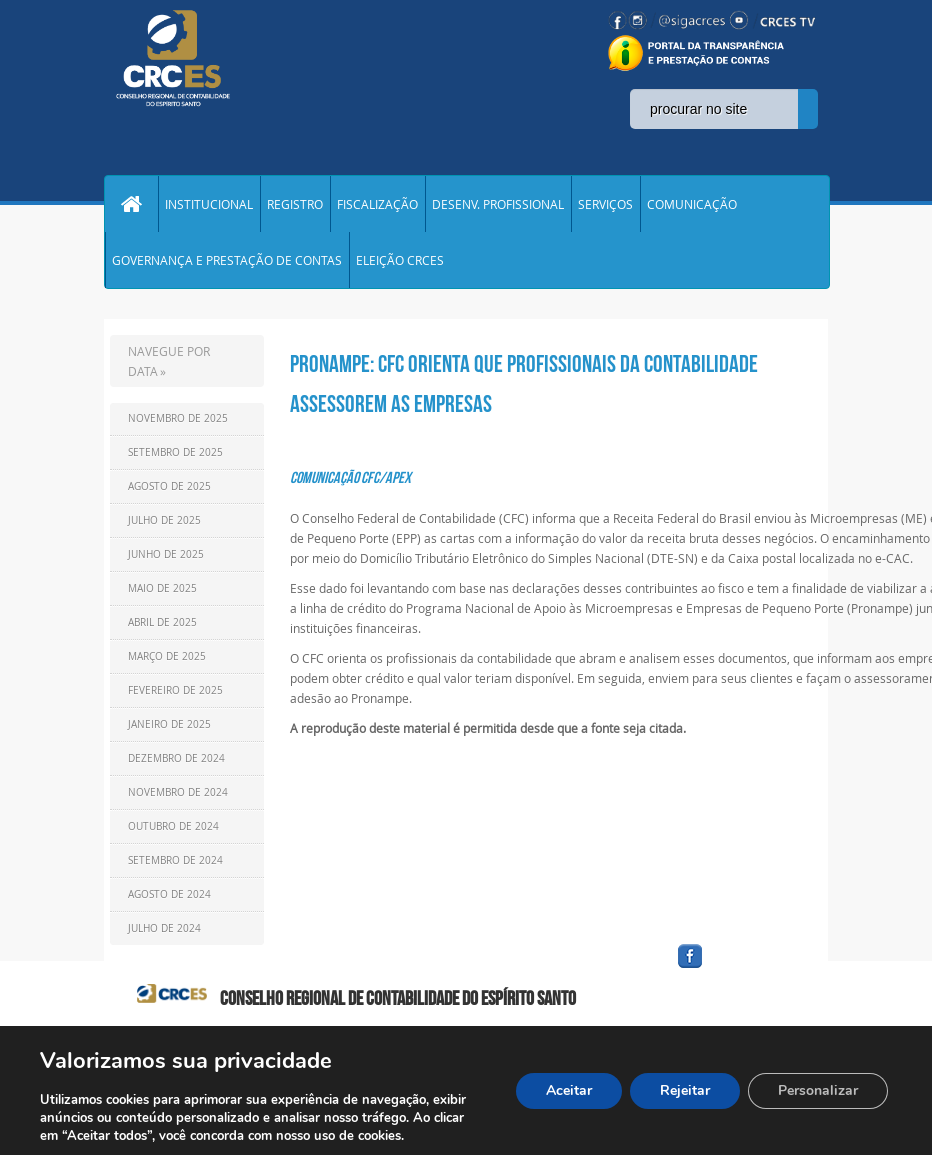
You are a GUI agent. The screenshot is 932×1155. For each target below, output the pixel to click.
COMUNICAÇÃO (692, 204)
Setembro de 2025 (175, 452)
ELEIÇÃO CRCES (400, 260)
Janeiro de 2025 (169, 724)
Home (131, 204)
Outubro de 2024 (173, 826)
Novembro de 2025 (178, 418)
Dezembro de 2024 (176, 758)
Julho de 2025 (164, 520)
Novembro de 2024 (178, 792)
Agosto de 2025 (169, 486)
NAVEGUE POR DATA (169, 361)
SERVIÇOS (605, 204)
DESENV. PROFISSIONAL (498, 204)
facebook (738, 968)
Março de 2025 (167, 656)
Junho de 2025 (166, 554)
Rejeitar (685, 1090)
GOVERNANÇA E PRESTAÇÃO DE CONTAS (227, 260)
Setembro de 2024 (175, 860)
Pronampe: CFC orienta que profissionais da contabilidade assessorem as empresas (524, 384)
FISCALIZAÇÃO (377, 204)
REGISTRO (295, 204)
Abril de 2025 (162, 622)
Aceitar (569, 1090)
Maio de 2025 (162, 588)
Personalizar (818, 1090)
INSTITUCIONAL (209, 204)
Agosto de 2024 (169, 894)
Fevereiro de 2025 (175, 690)
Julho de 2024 (164, 928)
